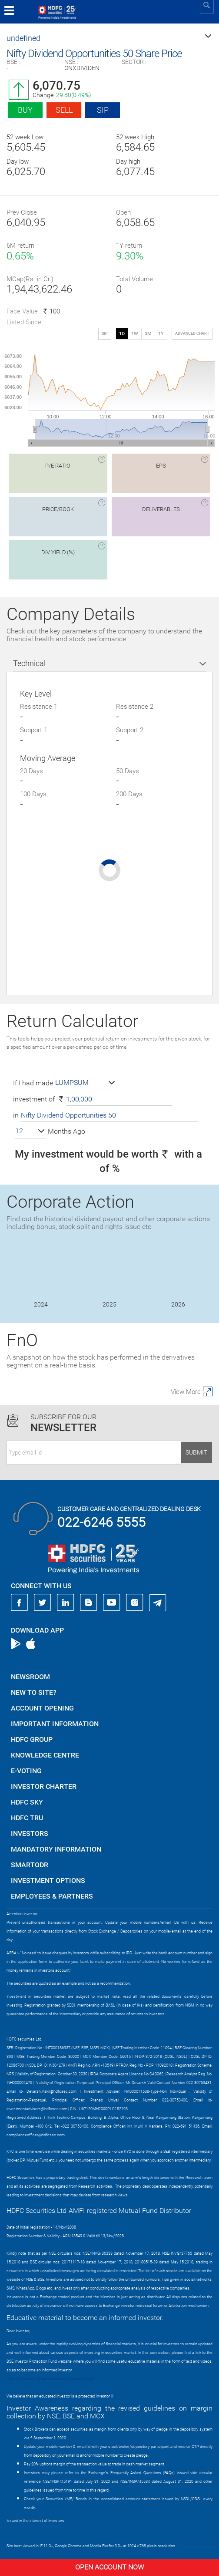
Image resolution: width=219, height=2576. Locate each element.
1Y (161, 334)
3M (148, 334)
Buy (25, 109)
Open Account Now (109, 2567)
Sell (64, 109)
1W (134, 334)
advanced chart (192, 333)
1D (122, 334)
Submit (196, 1452)
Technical (29, 663)
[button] (109, 38)
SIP (103, 109)
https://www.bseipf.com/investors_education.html (50, 2379)
